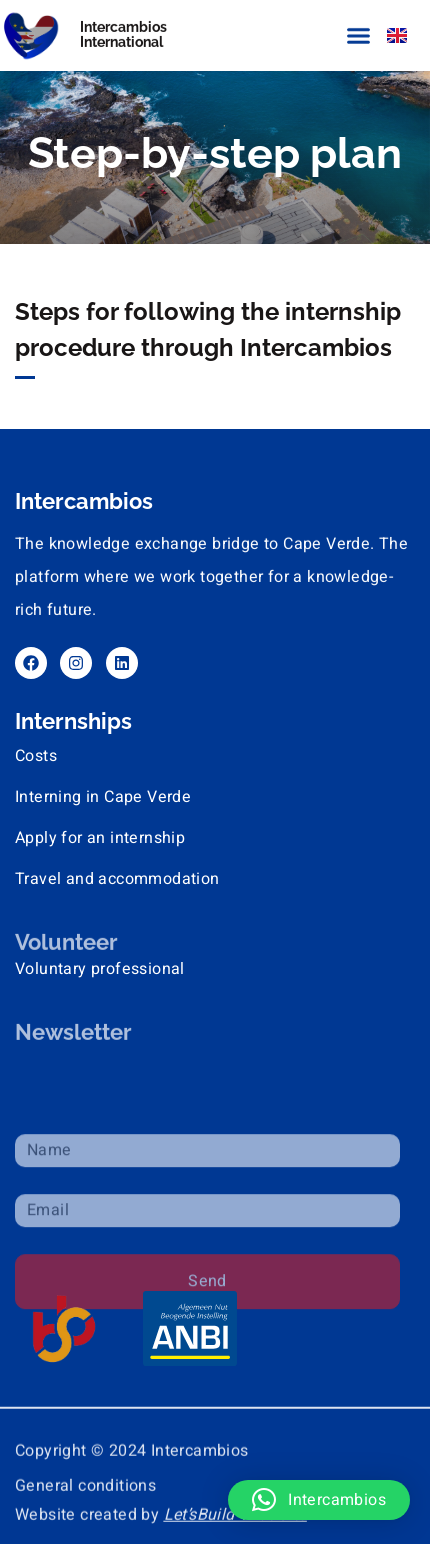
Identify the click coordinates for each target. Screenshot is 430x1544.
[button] (359, 35)
